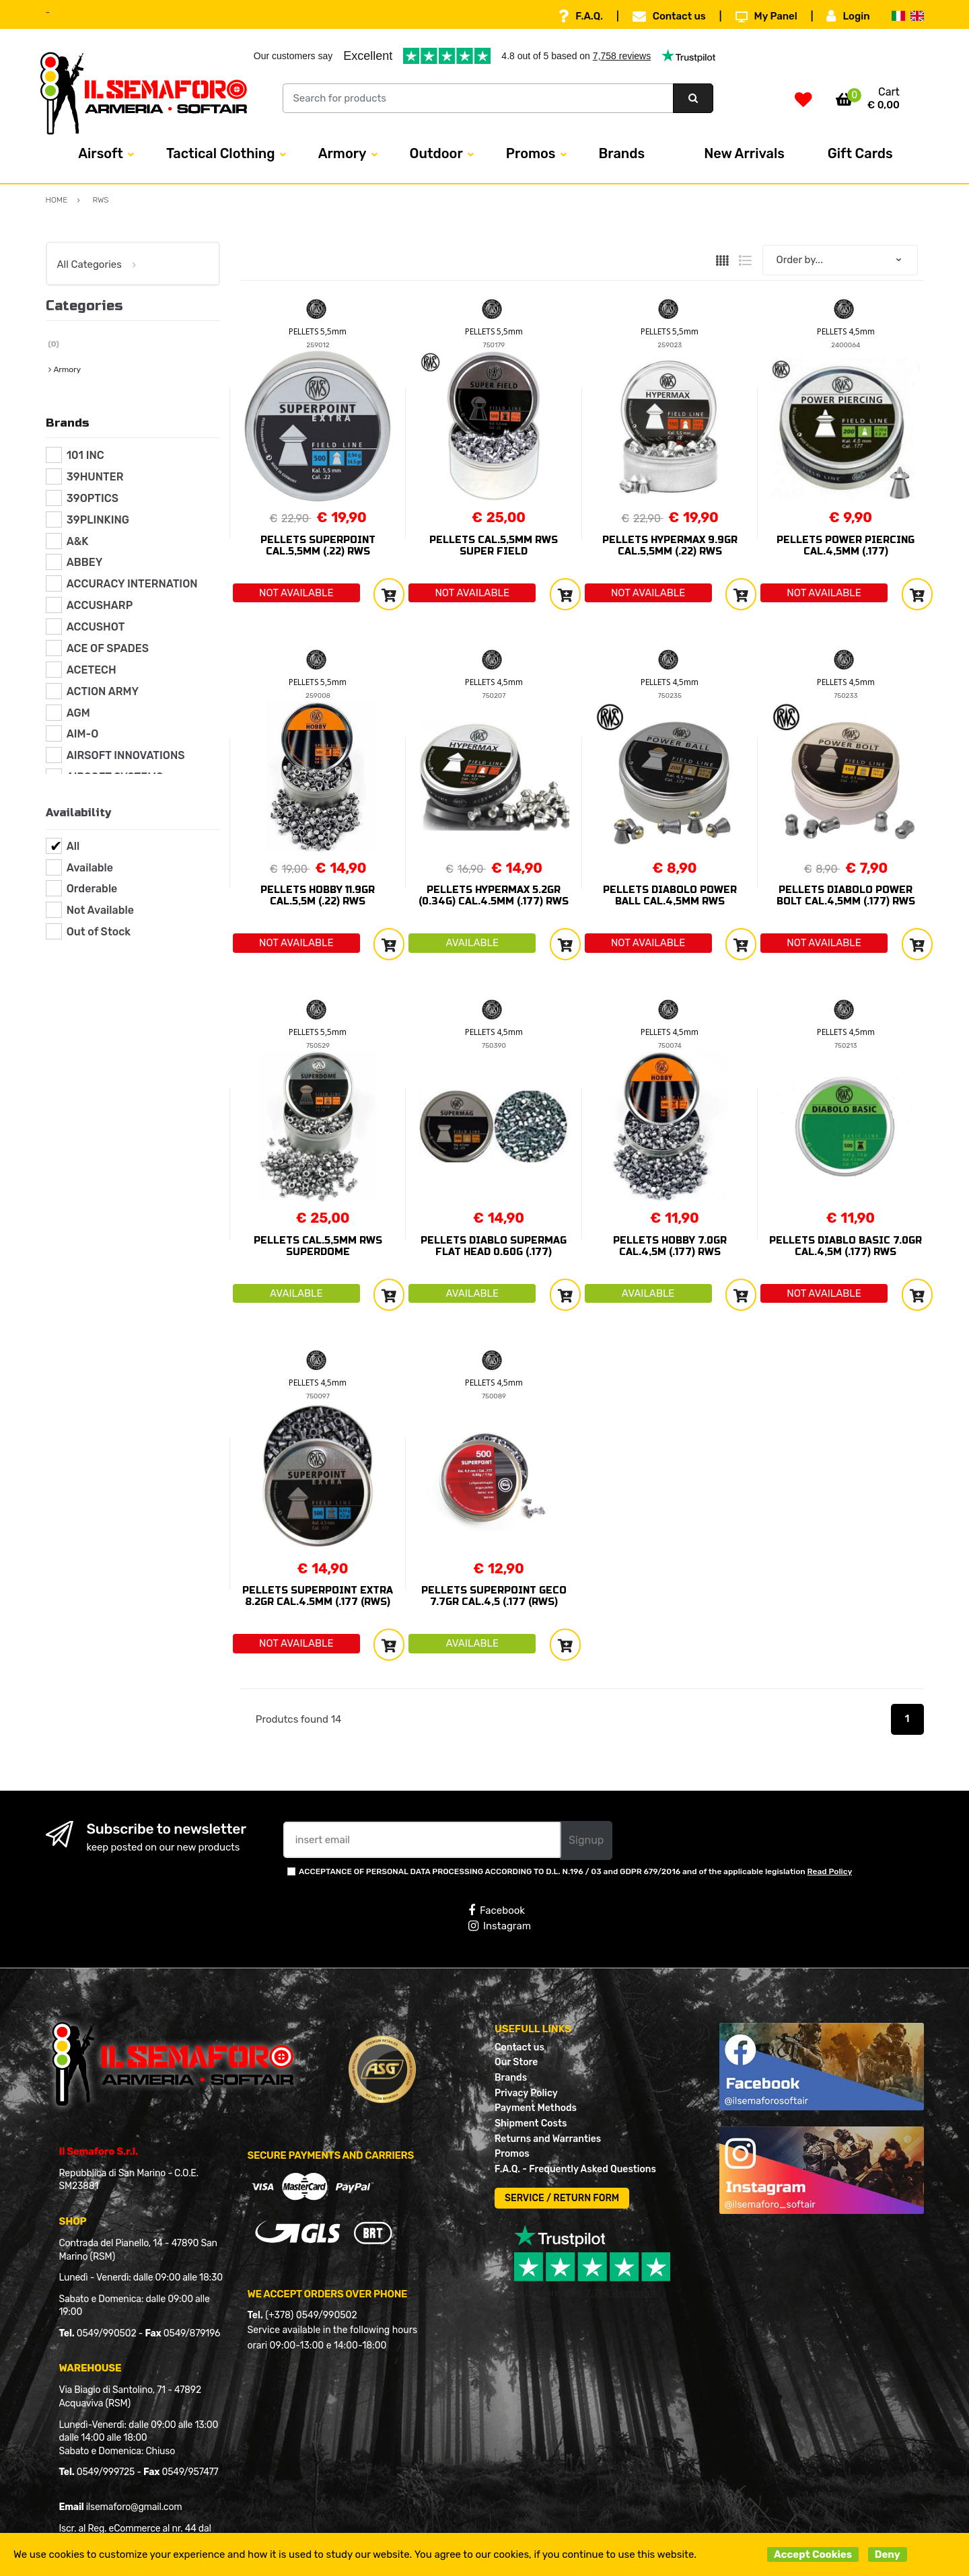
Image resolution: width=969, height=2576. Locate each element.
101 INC (85, 455)
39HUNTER (95, 476)
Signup (586, 1840)
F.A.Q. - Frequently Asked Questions (575, 2169)
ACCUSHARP (100, 605)
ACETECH (91, 670)
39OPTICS (92, 498)
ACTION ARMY (103, 691)
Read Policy (830, 1871)
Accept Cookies (813, 2554)
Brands (622, 153)
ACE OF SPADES (108, 648)
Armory (342, 153)
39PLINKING (98, 519)
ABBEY (85, 562)
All (73, 846)
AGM (78, 713)
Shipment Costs (531, 2123)
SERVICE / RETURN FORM (562, 2198)
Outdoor (436, 153)
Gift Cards (860, 153)
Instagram (499, 1926)
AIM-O (83, 733)
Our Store (516, 2062)
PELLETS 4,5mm (846, 331)
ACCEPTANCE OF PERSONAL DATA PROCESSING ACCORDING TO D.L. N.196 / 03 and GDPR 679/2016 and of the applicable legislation (575, 1871)
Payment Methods (536, 2108)
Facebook (496, 1910)
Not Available (100, 910)
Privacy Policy (526, 2093)
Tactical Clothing (220, 153)
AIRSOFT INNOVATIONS (126, 755)
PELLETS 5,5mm (318, 331)
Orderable (92, 888)
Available (90, 867)
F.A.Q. (581, 16)
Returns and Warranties (548, 2139)
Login (847, 16)
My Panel (766, 16)
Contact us (669, 16)
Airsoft (100, 153)
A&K (78, 541)
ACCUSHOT (96, 626)
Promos (531, 153)
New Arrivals (744, 153)
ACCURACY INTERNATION (132, 583)
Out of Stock (99, 931)
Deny (887, 2554)
